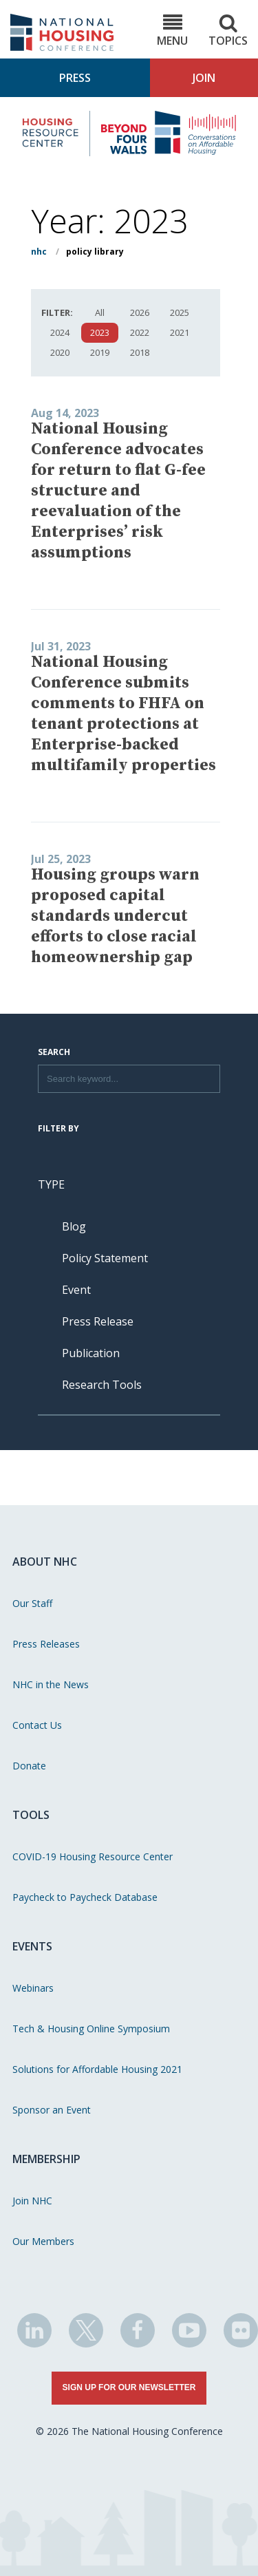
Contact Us (37, 1725)
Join (204, 77)
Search (54, 1053)
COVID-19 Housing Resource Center (92, 1856)
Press (75, 77)
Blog (74, 1226)
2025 (179, 312)
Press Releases (46, 1643)
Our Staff (32, 1603)
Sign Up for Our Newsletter (129, 2387)
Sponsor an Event (51, 2109)
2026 (139, 312)
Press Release (97, 1321)
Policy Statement (105, 1258)
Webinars (33, 1987)
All (100, 312)
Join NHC (32, 2200)
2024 (59, 332)
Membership (46, 2159)
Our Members (43, 2241)
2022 (139, 332)
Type (51, 1184)
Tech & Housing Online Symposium (91, 2028)
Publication (91, 1353)
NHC (39, 251)
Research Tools (102, 1384)
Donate (29, 1765)
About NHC (44, 1561)
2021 (179, 332)
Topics (228, 30)
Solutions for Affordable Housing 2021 (97, 2069)
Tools (31, 1814)
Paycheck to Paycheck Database (85, 1897)
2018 (139, 352)
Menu (172, 30)
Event (76, 1289)
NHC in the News (50, 1684)
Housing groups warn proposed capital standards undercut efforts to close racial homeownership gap (115, 916)
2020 (59, 352)
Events (32, 1946)
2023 (99, 332)
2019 (99, 352)
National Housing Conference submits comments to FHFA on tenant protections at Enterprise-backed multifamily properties (123, 714)
